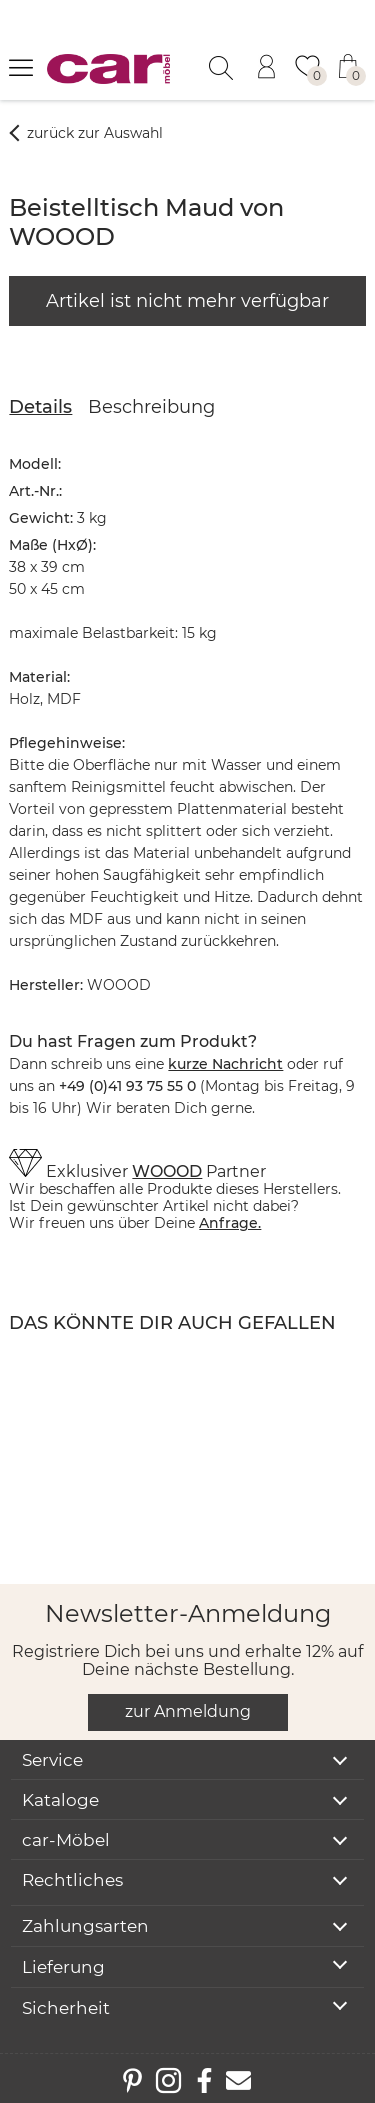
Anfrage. (230, 1223)
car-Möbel (66, 1840)
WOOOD (167, 1171)
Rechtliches (72, 1880)
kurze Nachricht (225, 1064)
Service (52, 1760)
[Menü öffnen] (21, 67)
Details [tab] (40, 407)
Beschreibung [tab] (151, 407)
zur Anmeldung (188, 1711)
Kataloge (60, 1800)
